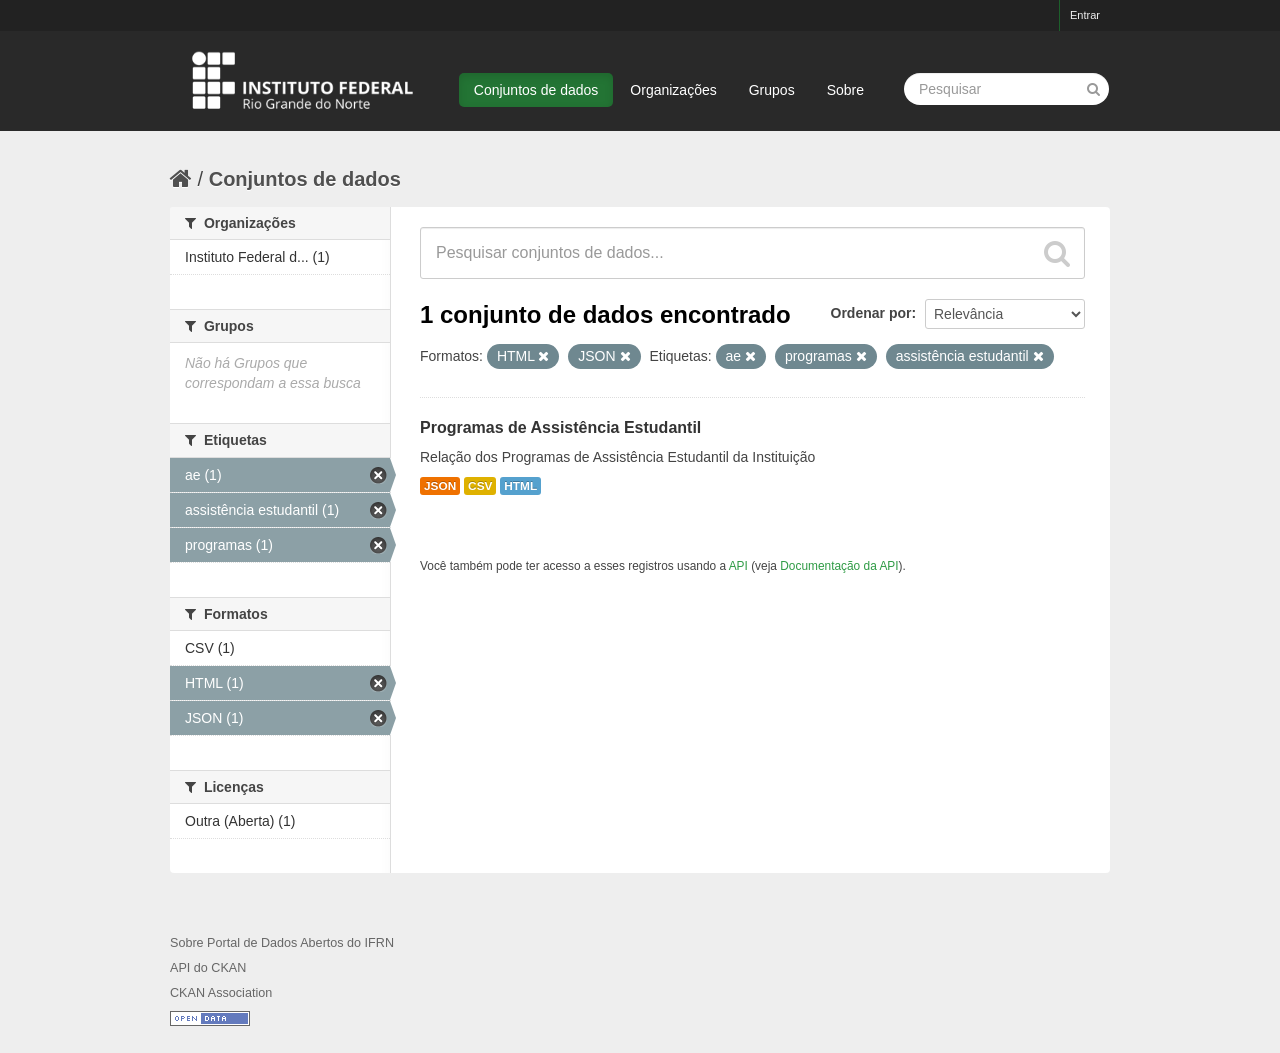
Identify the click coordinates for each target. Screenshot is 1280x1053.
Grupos (772, 90)
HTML (520, 486)
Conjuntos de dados (536, 90)
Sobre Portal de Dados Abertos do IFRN (282, 943)
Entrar (1085, 15)
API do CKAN (208, 968)
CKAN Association (221, 993)
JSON (440, 486)
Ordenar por (871, 313)
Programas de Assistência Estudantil (560, 427)
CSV (480, 486)
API (738, 566)
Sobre (845, 90)
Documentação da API (839, 566)
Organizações (673, 90)
